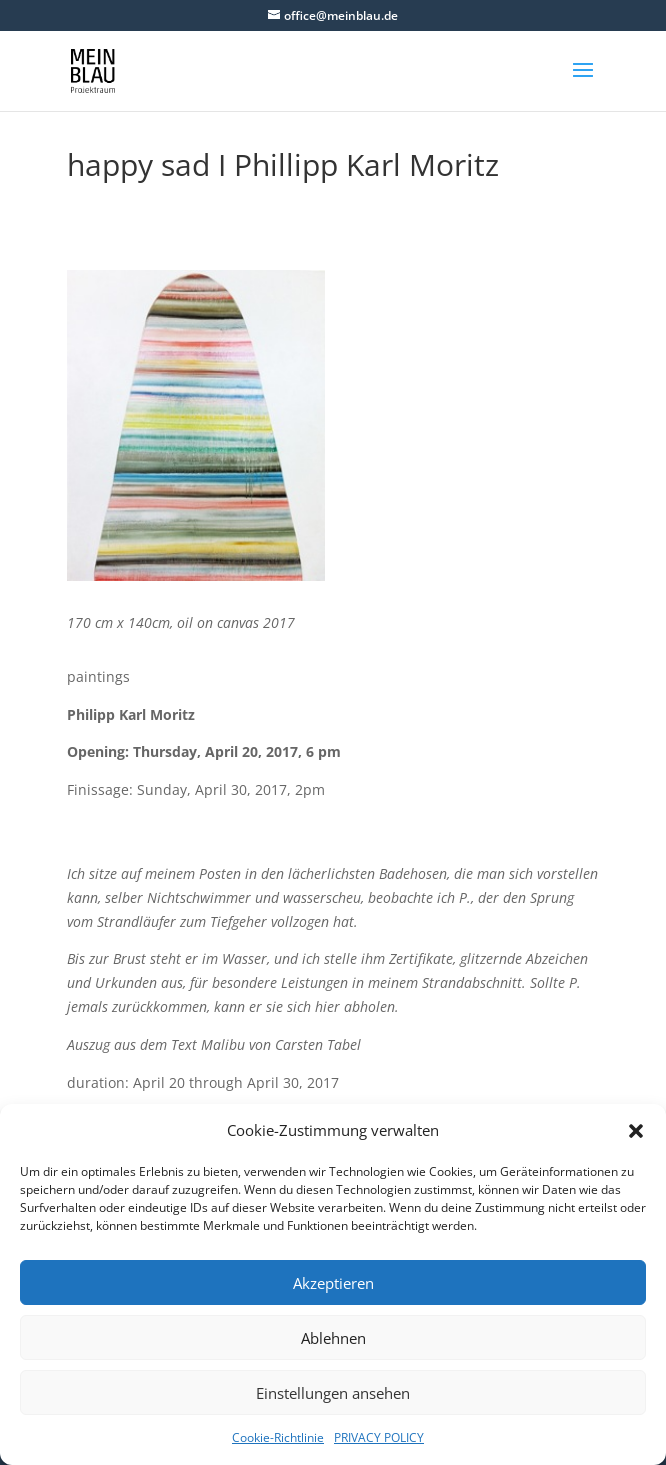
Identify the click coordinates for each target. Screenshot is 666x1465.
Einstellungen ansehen (333, 1393)
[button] (636, 1131)
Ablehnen (333, 1338)
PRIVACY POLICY (379, 1437)
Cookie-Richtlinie (278, 1437)
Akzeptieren (333, 1283)
